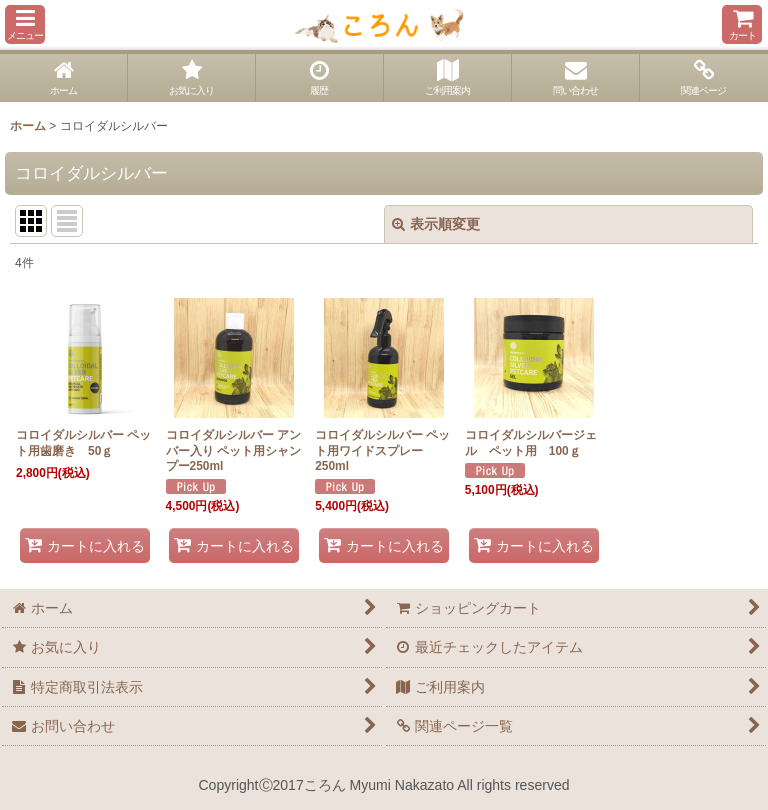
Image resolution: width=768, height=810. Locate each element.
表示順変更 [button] (436, 224)
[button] (25, 24)
